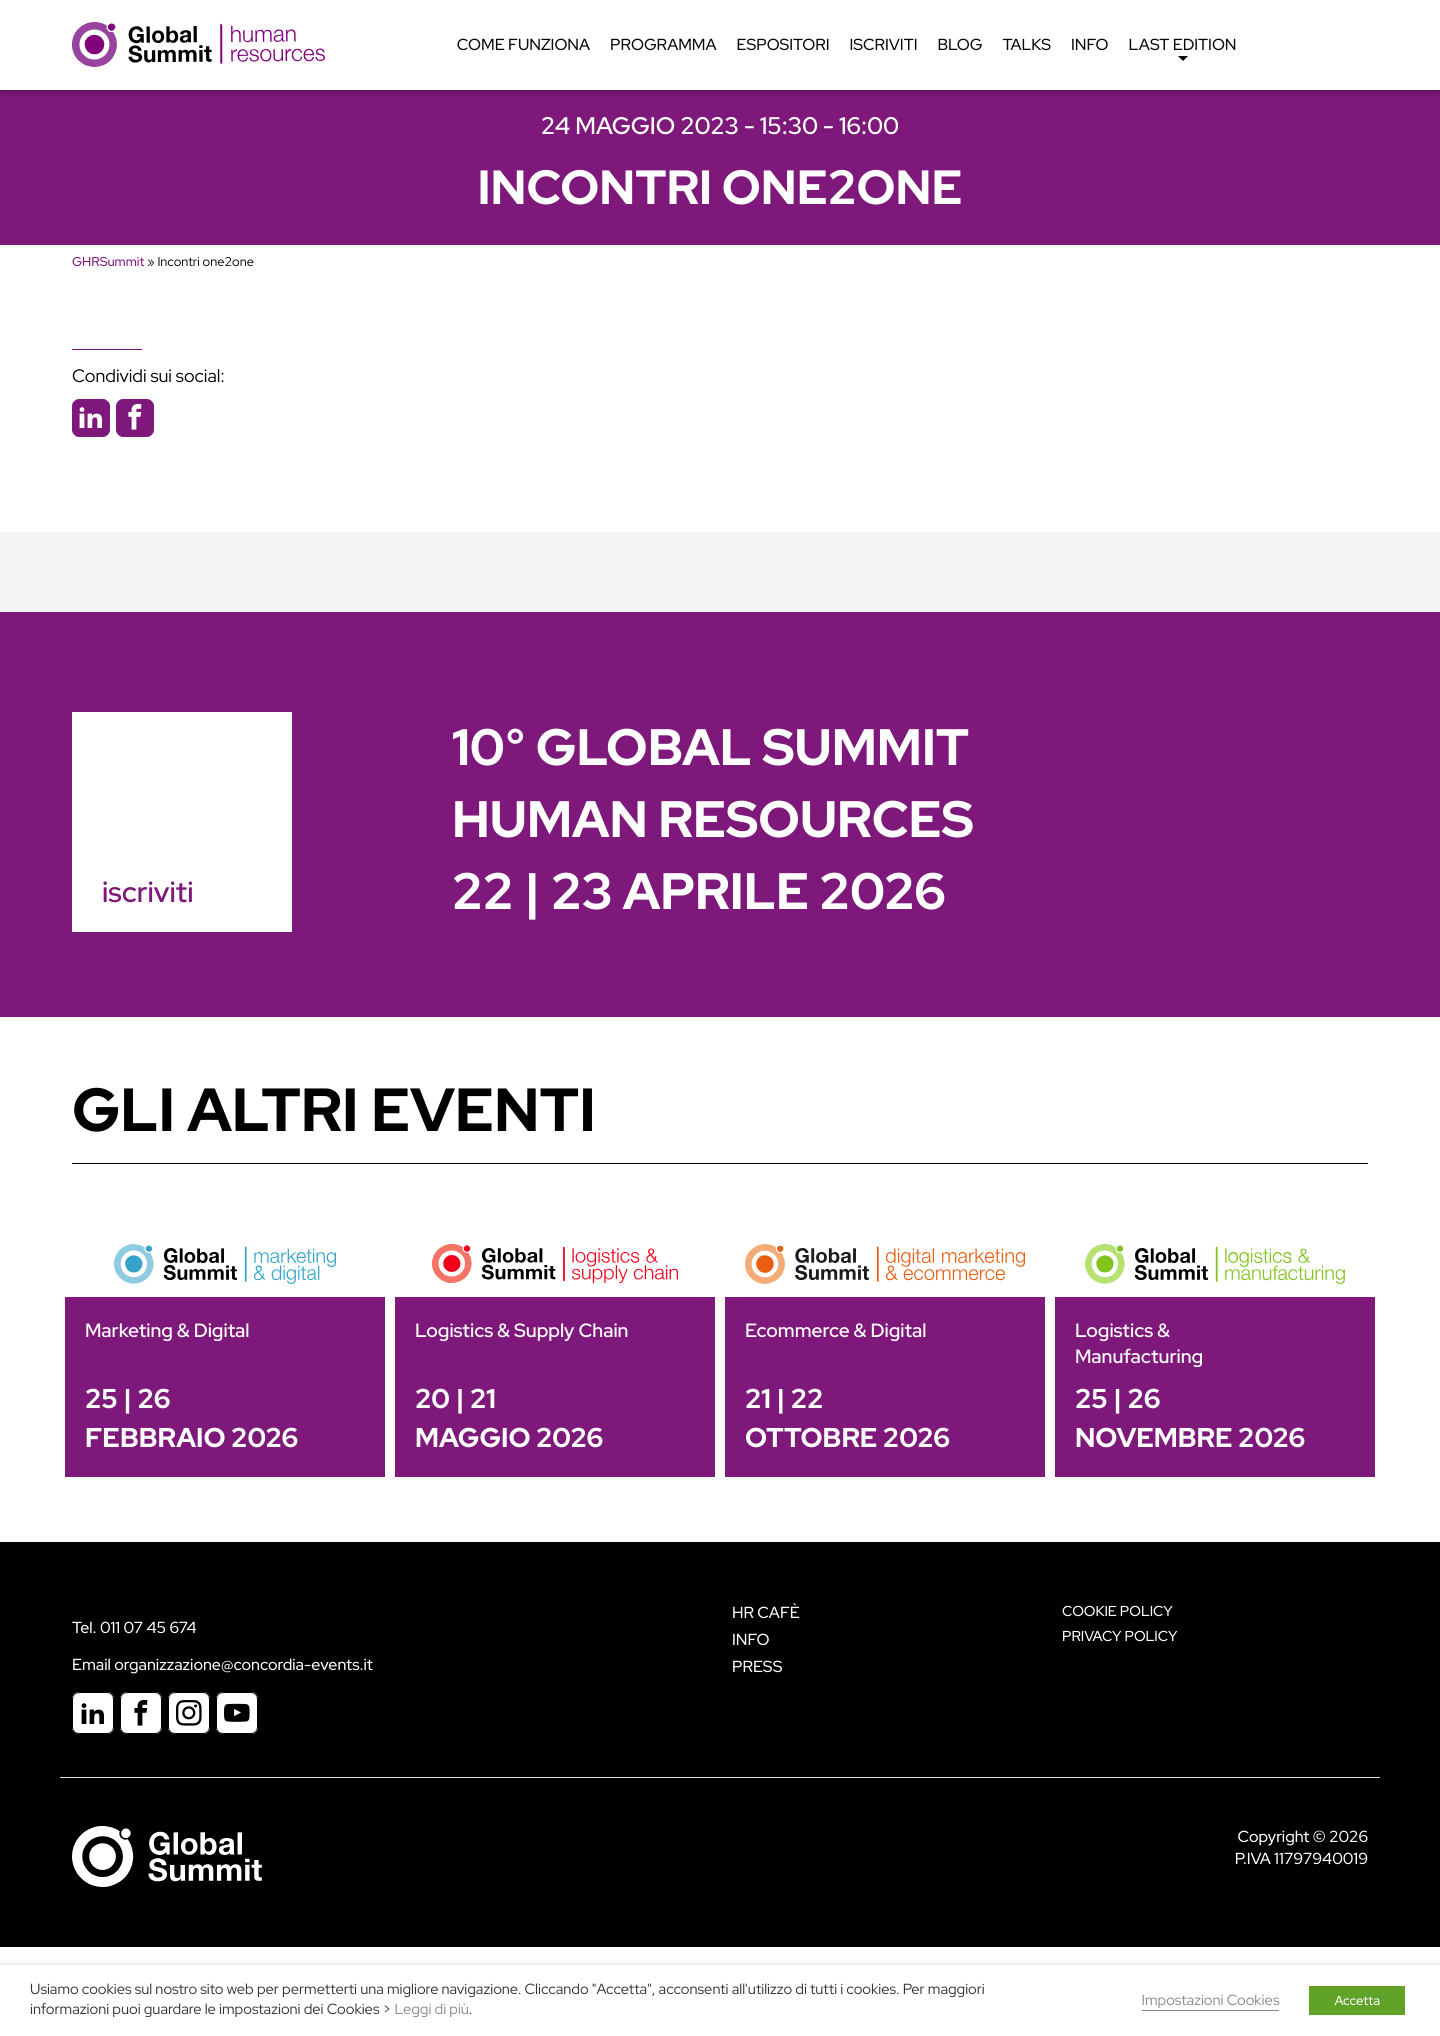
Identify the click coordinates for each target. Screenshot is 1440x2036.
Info (1090, 44)
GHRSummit (108, 261)
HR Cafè (766, 1612)
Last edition (1183, 50)
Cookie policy (1117, 1611)
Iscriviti (884, 44)
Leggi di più (432, 2009)
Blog (960, 44)
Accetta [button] (1357, 2000)
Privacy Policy (1119, 1636)
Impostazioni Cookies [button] (1211, 2000)
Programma (663, 44)
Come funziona (523, 44)
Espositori (783, 44)
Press (757, 1666)
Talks (1026, 44)
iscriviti (147, 892)
